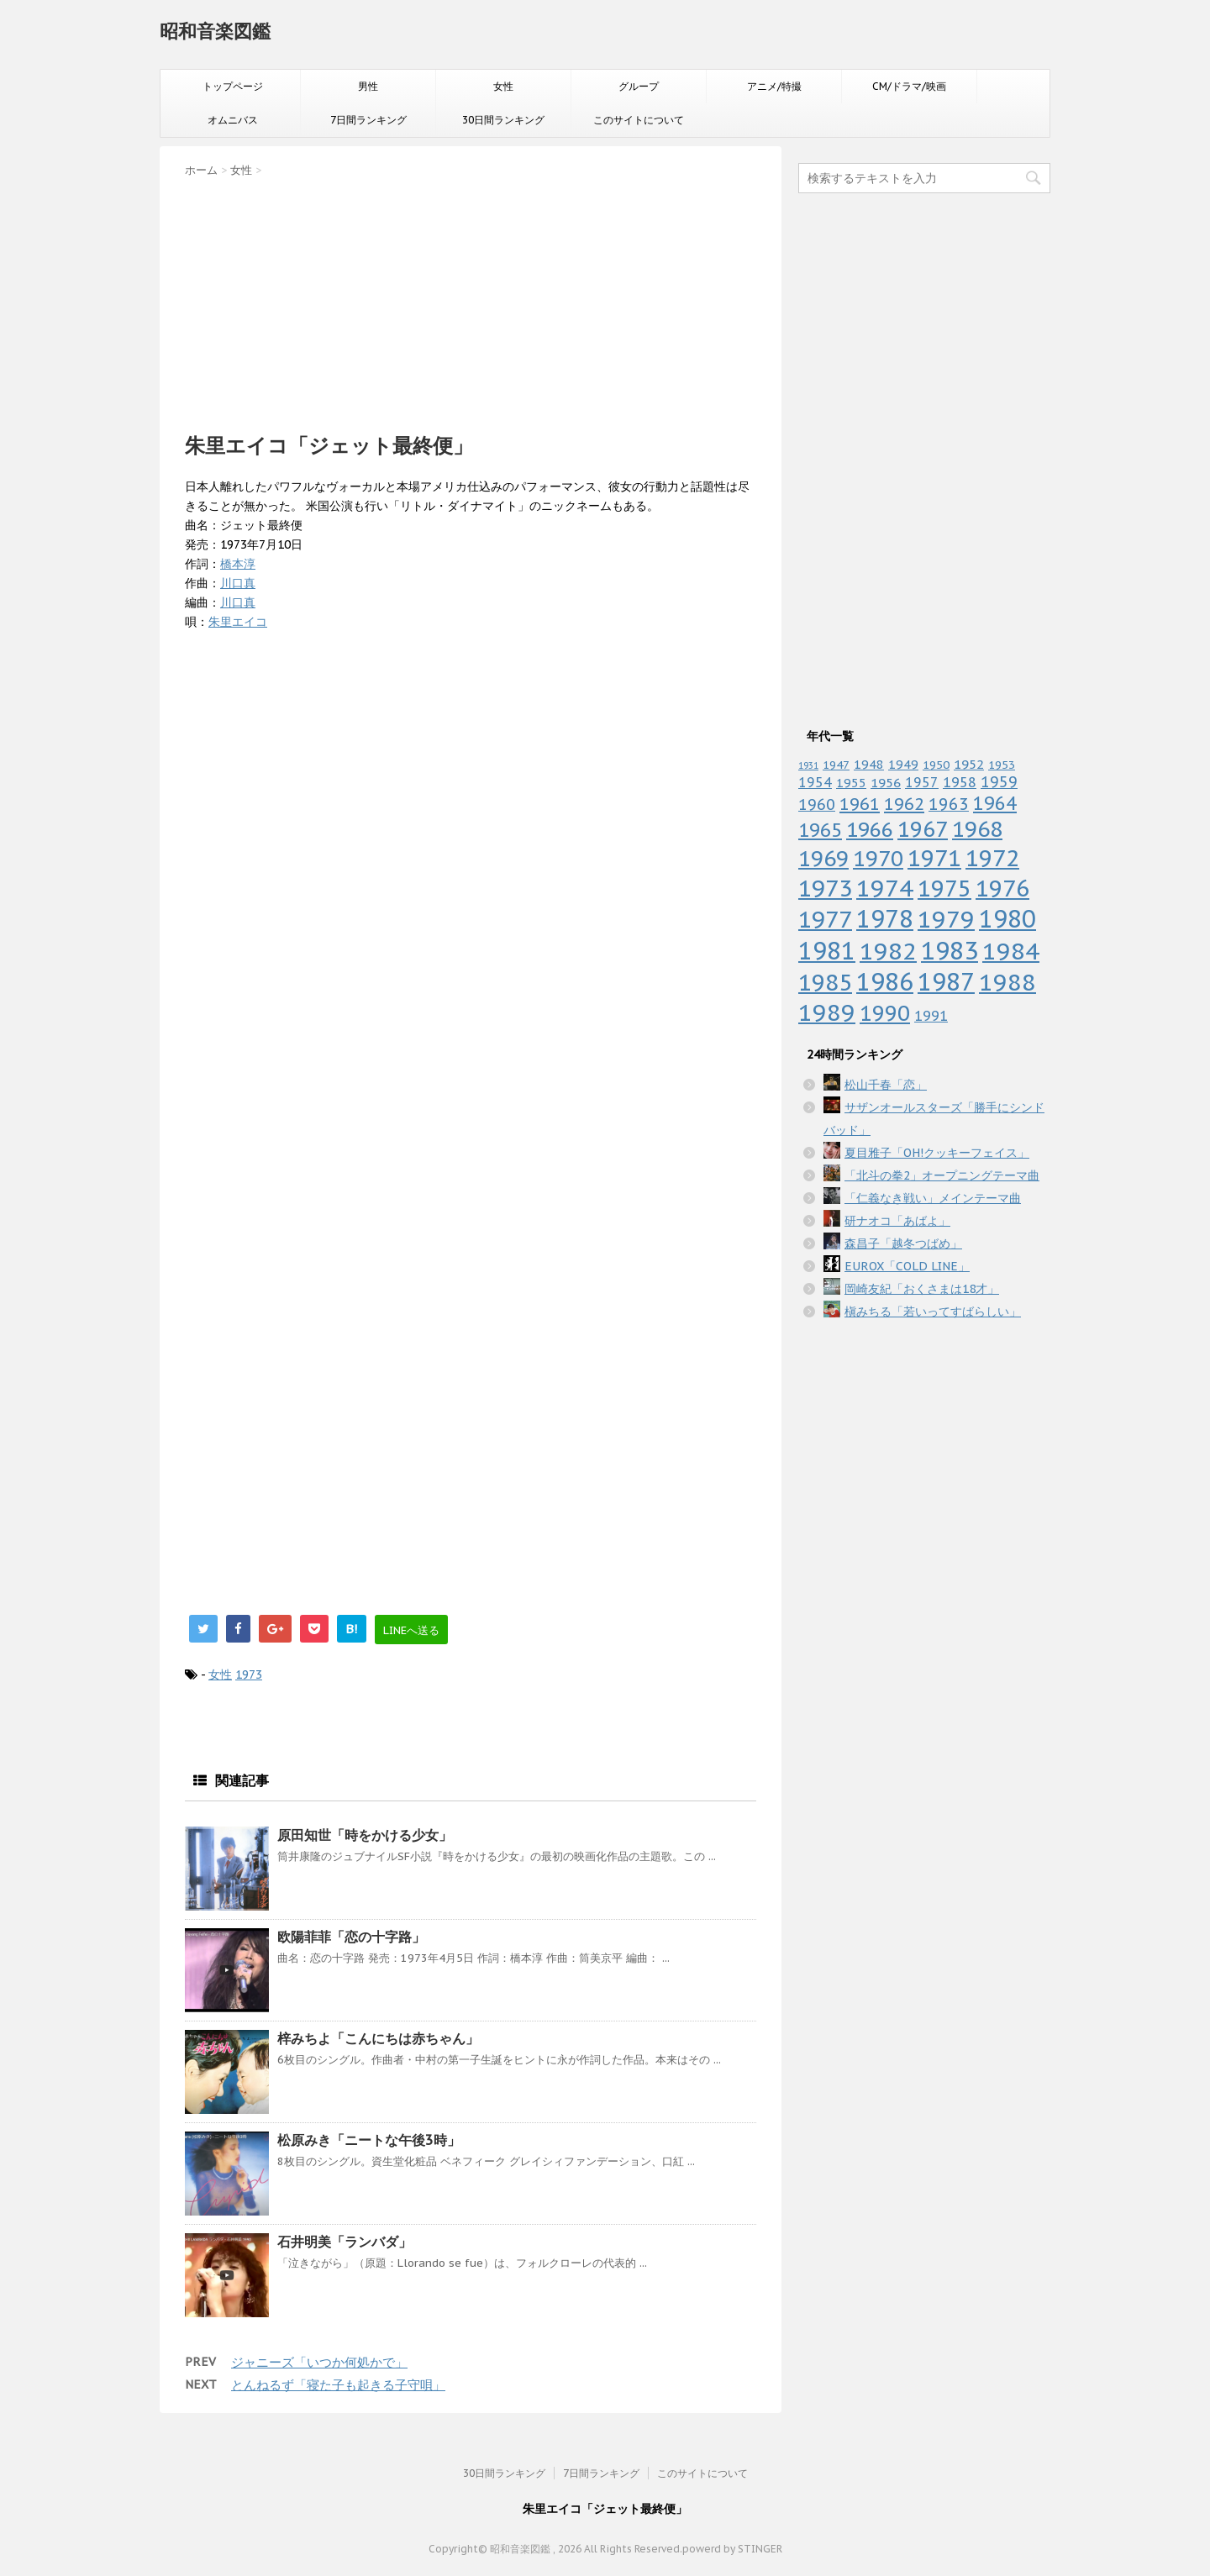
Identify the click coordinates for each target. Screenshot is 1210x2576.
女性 (503, 86)
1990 (885, 1013)
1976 (1002, 888)
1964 (995, 803)
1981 (826, 950)
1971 (934, 858)
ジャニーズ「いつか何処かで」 (319, 2362)
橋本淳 (237, 563)
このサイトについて (638, 119)
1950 (936, 764)
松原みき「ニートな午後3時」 (368, 2140)
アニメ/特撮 (774, 86)
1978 (884, 918)
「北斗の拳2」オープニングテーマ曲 (941, 1175)
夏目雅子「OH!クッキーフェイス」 (936, 1152)
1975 (944, 888)
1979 (946, 918)
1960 (816, 804)
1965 (820, 829)
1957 (922, 782)
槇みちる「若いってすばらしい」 (932, 1311)
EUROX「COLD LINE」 (907, 1266)
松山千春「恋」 (885, 1084)
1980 (1007, 918)
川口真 (237, 583)
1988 (1007, 981)
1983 (949, 950)
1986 (884, 981)
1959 (999, 781)
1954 (815, 782)
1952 (969, 763)
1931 (808, 765)
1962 (904, 804)
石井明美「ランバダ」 (344, 2241)
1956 (886, 782)
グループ (638, 86)
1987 (946, 981)
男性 (368, 86)
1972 (992, 858)
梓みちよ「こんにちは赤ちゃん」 (378, 2038)
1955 (851, 783)
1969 (823, 858)
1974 (884, 888)
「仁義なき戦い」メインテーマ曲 (932, 1198)
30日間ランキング (503, 119)
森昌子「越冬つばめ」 (903, 1243)
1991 (931, 1016)
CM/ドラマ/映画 (909, 86)
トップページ (233, 86)
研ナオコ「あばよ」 (897, 1220)
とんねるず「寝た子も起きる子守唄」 (338, 2385)
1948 (869, 764)
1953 (1001, 764)
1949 (903, 764)
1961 (859, 803)
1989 (826, 1012)
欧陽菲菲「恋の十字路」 (351, 1936)
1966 (869, 829)
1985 (825, 982)
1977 (825, 919)
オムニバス (233, 119)
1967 (922, 829)
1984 (1010, 950)
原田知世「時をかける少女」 (364, 1835)
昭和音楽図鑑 (215, 31)
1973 (248, 1674)
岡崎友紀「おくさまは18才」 (921, 1288)
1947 (836, 764)
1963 (949, 803)
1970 (878, 858)
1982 (888, 950)
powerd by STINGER (732, 2548)
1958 (959, 782)
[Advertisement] (470, 300)
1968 (977, 829)
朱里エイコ (237, 621)
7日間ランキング (368, 119)
